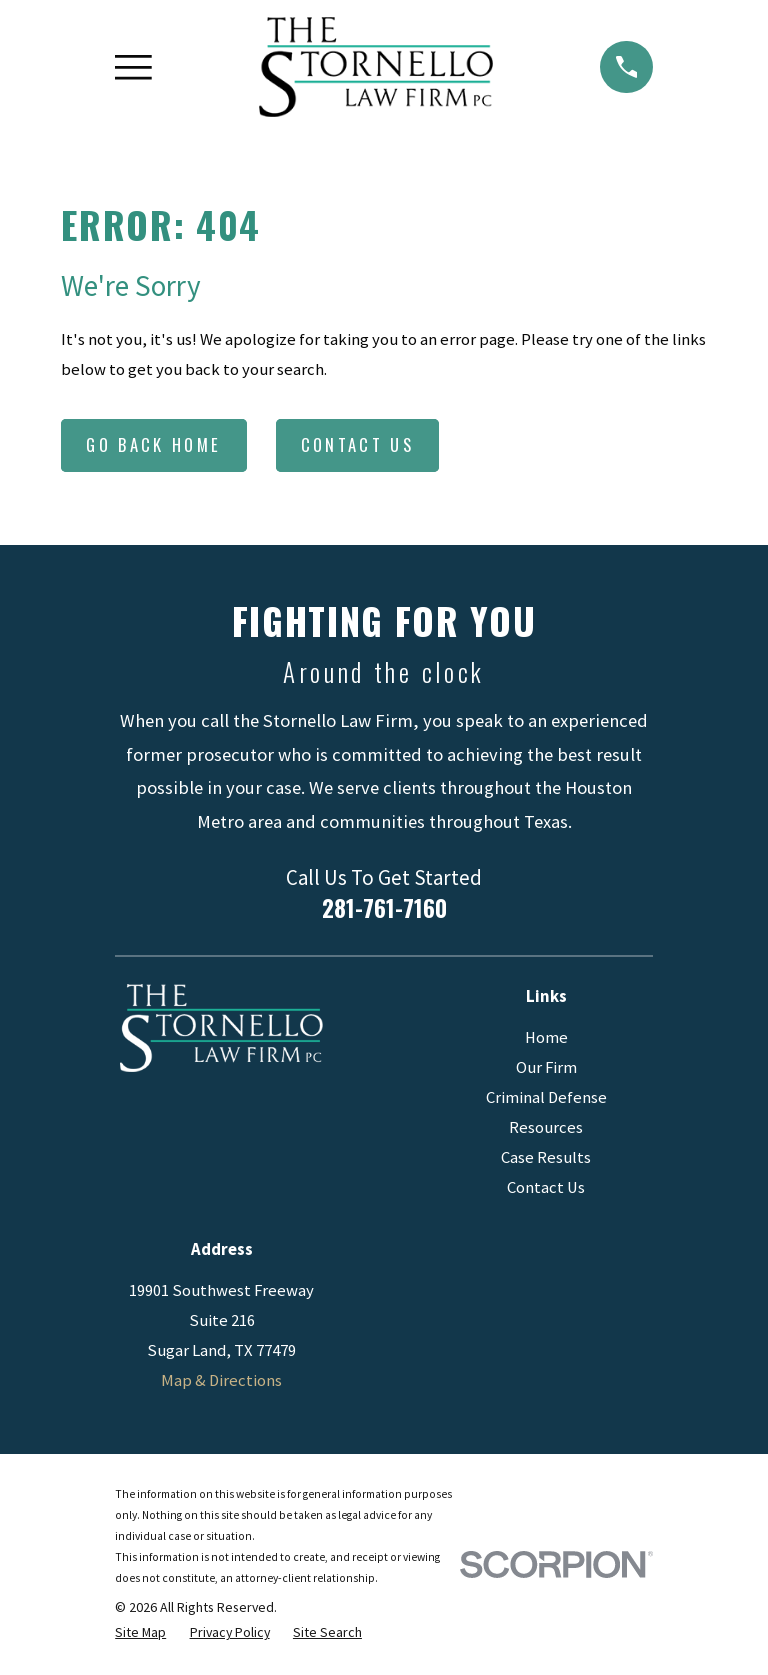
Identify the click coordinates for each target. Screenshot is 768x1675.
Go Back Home (153, 444)
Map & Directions (221, 1380)
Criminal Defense (546, 1097)
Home (546, 1037)
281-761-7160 (384, 908)
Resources (546, 1127)
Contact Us (357, 444)
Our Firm (546, 1067)
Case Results (546, 1157)
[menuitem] (140, 1632)
